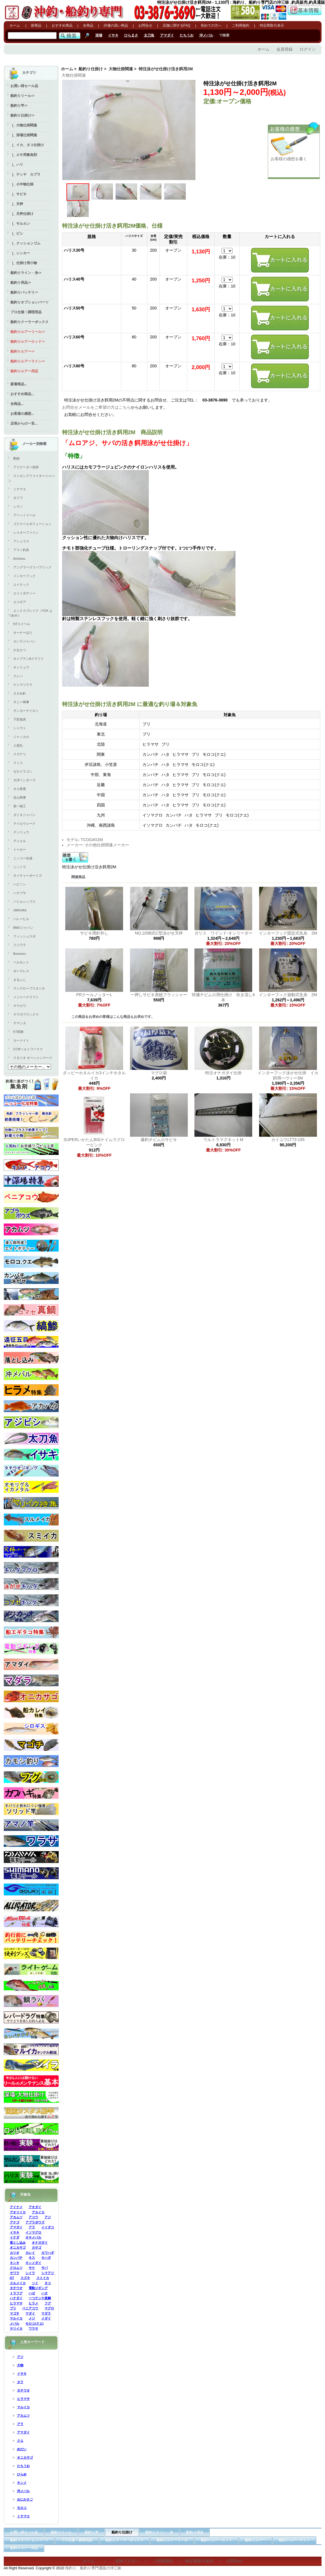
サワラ (14, 2273)
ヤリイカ (16, 2328)
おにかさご (25, 2499)
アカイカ (38, 2212)
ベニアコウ (30, 2308)
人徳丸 (18, 745)
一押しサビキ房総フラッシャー (159, 994)
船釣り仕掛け (91, 69)
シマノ (18, 506)
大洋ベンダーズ (24, 780)
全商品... (17, 404)
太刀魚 (149, 35)
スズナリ (19, 754)
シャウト (19, 728)
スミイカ (42, 2278)
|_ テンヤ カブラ (25, 174)
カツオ (14, 2252)
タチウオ (16, 2288)
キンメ (22, 2482)
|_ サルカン (20, 224)
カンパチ (16, 2257)
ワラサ (33, 2328)
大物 (20, 2365)
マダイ (30, 2313)
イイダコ (47, 2227)
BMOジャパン (23, 927)
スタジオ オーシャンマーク (32, 1057)
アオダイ (35, 2207)
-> (22, 115)
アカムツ (16, 2217)
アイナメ (16, 2207)
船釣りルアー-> (22, 351)
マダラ (46, 2313)
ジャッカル (21, 736)
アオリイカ (18, 2212)
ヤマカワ (19, 1005)
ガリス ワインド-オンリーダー (223, 933)
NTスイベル (21, 624)
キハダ (46, 2257)
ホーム (15, 25)
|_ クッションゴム (25, 243)
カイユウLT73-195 (287, 1139)
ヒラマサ (16, 2303)
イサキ (113, 35)
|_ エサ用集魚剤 (23, 155)
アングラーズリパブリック (32, 567)
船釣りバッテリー (24, 292)
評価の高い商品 (116, 25)
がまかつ (19, 650)
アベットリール (24, 515)
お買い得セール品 (24, 86)
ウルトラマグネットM (223, 1139)
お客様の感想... (22, 414)
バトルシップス (24, 901)
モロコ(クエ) (34, 2323)
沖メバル (206, 35)
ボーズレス (21, 971)
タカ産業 (19, 789)
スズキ (25, 2278)
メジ (32, 2318)
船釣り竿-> (18, 106)
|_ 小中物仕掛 (22, 184)
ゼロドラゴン (22, 771)
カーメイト (21, 1040)
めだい (22, 2449)
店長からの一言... (24, 423)
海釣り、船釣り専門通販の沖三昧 (93, 2568)
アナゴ (14, 2222)
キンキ (14, 2262)
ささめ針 (19, 693)
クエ (20, 2440)
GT (12, 2278)
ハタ (44, 2293)
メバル (14, 2323)
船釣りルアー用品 (24, 371)
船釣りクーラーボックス (29, 322)
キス (32, 2257)
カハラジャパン (24, 641)
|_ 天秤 (16, 204)
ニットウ (19, 867)
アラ (32, 2227)
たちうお (187, 35)
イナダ (14, 2237)
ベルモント (21, 962)
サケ (32, 2267)
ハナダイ (16, 2298)
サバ (44, 2267)
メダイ (46, 2318)
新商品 (36, 25)
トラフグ (16, 2293)
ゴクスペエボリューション (32, 524)
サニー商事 (21, 702)
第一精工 (19, 806)
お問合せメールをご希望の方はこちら (96, 407)
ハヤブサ (19, 893)
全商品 (88, 25)
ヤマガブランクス (26, 1014)
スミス (18, 762)
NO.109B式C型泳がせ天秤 (159, 933)
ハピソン (19, 884)
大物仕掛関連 (121, 69)
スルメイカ (18, 2283)
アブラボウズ (34, 2222)
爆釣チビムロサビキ (159, 1139)
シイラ (30, 2273)
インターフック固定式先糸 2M (290, 933)
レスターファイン (26, 532)
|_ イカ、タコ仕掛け (27, 145)
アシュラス (21, 541)
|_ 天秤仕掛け (22, 214)
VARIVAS (20, 910)
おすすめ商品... (22, 394)
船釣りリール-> (22, 96)
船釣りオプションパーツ (29, 302)
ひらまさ (131, 35)
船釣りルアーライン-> (27, 361)
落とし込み (18, 2242)
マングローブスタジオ (29, 988)
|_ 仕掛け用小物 (23, 263)
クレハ (18, 676)
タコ (47, 2283)
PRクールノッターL (94, 994)
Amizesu (19, 558)
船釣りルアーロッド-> (27, 342)
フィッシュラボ (24, 936)
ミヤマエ (19, 489)
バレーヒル (21, 919)
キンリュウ (21, 667)
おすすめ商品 (62, 25)
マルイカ (16, 2318)
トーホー (19, 849)
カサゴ (36, 2247)
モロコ (22, 2507)
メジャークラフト (26, 997)
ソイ (35, 2283)
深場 (98, 35)
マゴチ (14, 2313)
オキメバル (33, 2237)
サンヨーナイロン (26, 710)
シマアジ (47, 2273)
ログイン (308, 49)
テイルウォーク (24, 823)
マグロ (49, 2308)
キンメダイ (33, 2262)
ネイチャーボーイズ (27, 875)
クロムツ (16, 2267)
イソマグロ (33, 2232)
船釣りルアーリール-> (27, 332)
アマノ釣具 (21, 550)
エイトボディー (24, 593)
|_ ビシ (16, 233)
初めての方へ (211, 25)
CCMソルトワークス (28, 1049)
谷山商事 (19, 797)
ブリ (13, 2308)
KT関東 (18, 1031)
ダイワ (18, 498)
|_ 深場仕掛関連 (23, 135)
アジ (47, 2217)
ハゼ (32, 2293)
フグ (47, 2303)
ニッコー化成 (22, 858)
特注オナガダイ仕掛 (223, 1072)
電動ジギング (38, 2288)
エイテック (21, 584)
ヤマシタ (19, 1023)
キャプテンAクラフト (28, 658)
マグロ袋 (159, 1072)
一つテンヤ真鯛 (40, 2298)
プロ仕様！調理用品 (26, 312)
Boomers (19, 953)
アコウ (33, 2217)
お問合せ (145, 25)
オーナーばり (22, 632)
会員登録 (284, 49)
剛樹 (16, 458)
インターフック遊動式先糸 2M (290, 994)
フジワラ (19, 945)
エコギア (19, 602)
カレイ (30, 2252)
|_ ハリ (16, 165)
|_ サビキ (18, 194)
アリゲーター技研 (26, 467)
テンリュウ (21, 832)
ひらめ (22, 2474)
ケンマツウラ (22, 684)
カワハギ (47, 2252)
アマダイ (167, 35)
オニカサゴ (18, 2247)
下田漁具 (19, 719)
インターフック (24, 576)
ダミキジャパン (24, 815)
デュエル (19, 841)
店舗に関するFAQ (176, 25)
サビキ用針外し (94, 933)
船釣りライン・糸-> (25, 273)
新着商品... (18, 384)
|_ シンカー (20, 253)
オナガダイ (40, 2242)
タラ (20, 2382)
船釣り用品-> (20, 283)
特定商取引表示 (272, 25)
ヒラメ (33, 2303)
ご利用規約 (240, 25)
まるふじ (19, 979)
